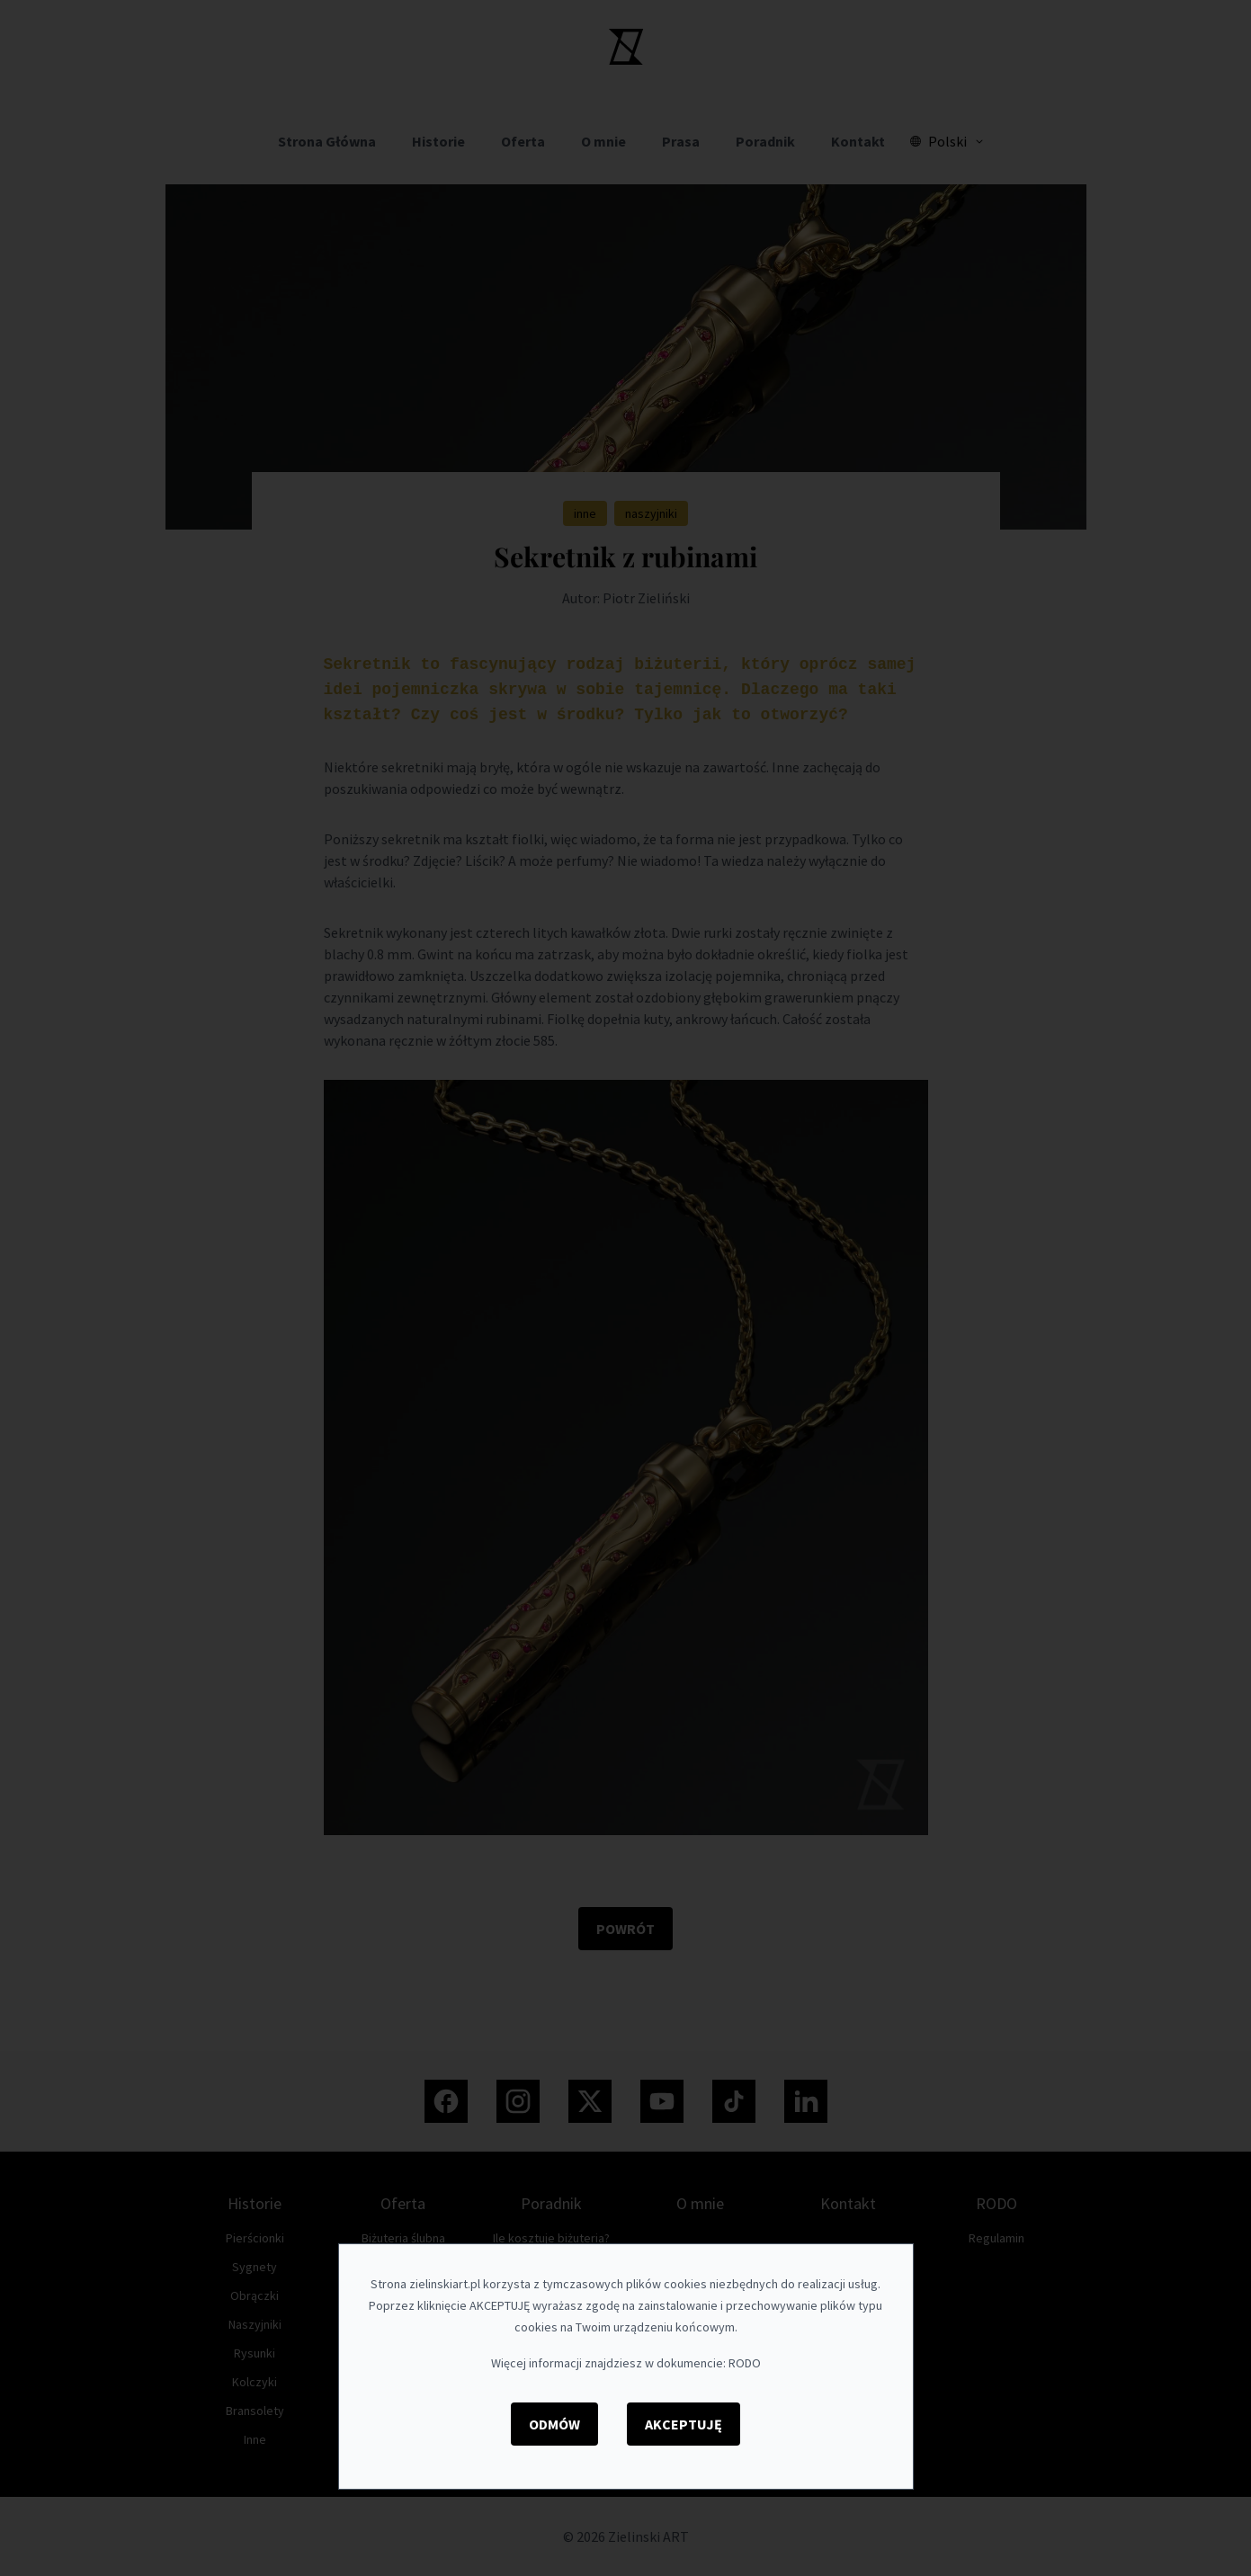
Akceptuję (683, 2424)
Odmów (554, 2424)
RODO (744, 2363)
